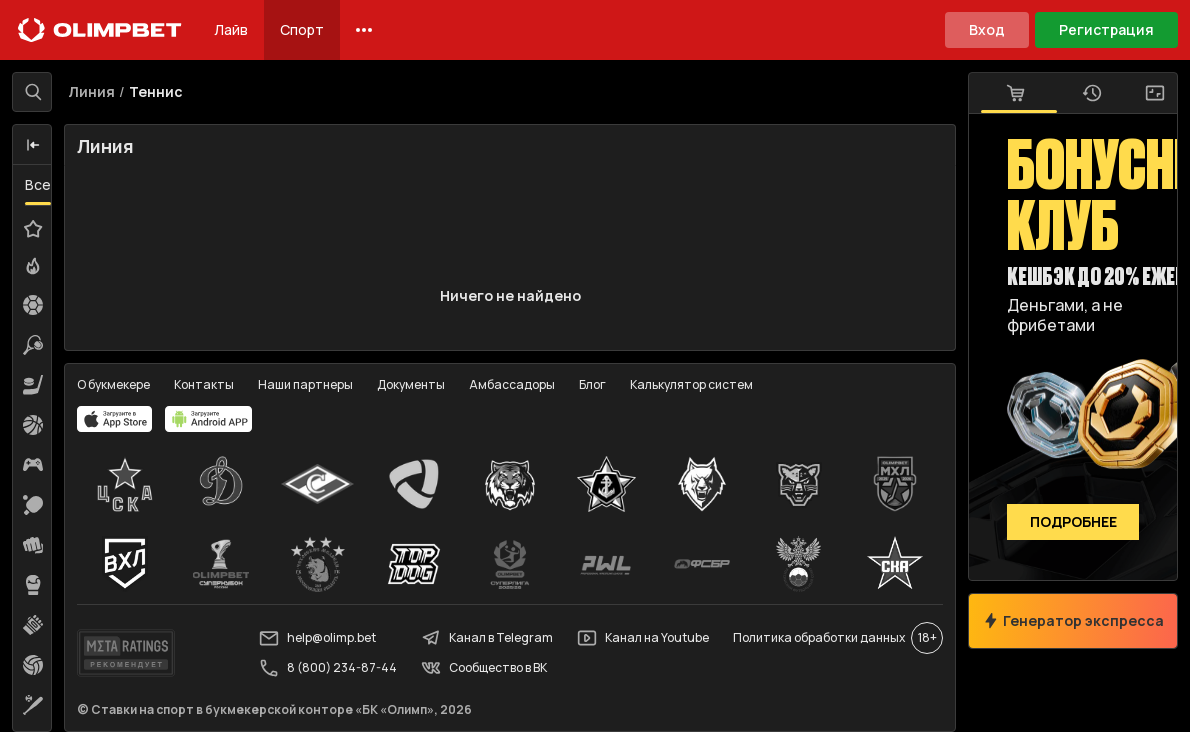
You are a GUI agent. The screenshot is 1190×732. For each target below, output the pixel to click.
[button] (33, 145)
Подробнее (1073, 522)
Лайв (231, 29)
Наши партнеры (305, 384)
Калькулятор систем (691, 384)
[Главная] (100, 30)
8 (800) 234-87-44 (328, 668)
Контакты (204, 384)
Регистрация (1106, 29)
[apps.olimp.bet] (115, 419)
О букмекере (113, 384)
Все (38, 184)
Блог (592, 384)
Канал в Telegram (487, 638)
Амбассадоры (512, 384)
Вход (987, 29)
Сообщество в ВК (484, 668)
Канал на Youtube (643, 638)
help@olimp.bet (317, 638)
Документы (411, 384)
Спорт (302, 29)
